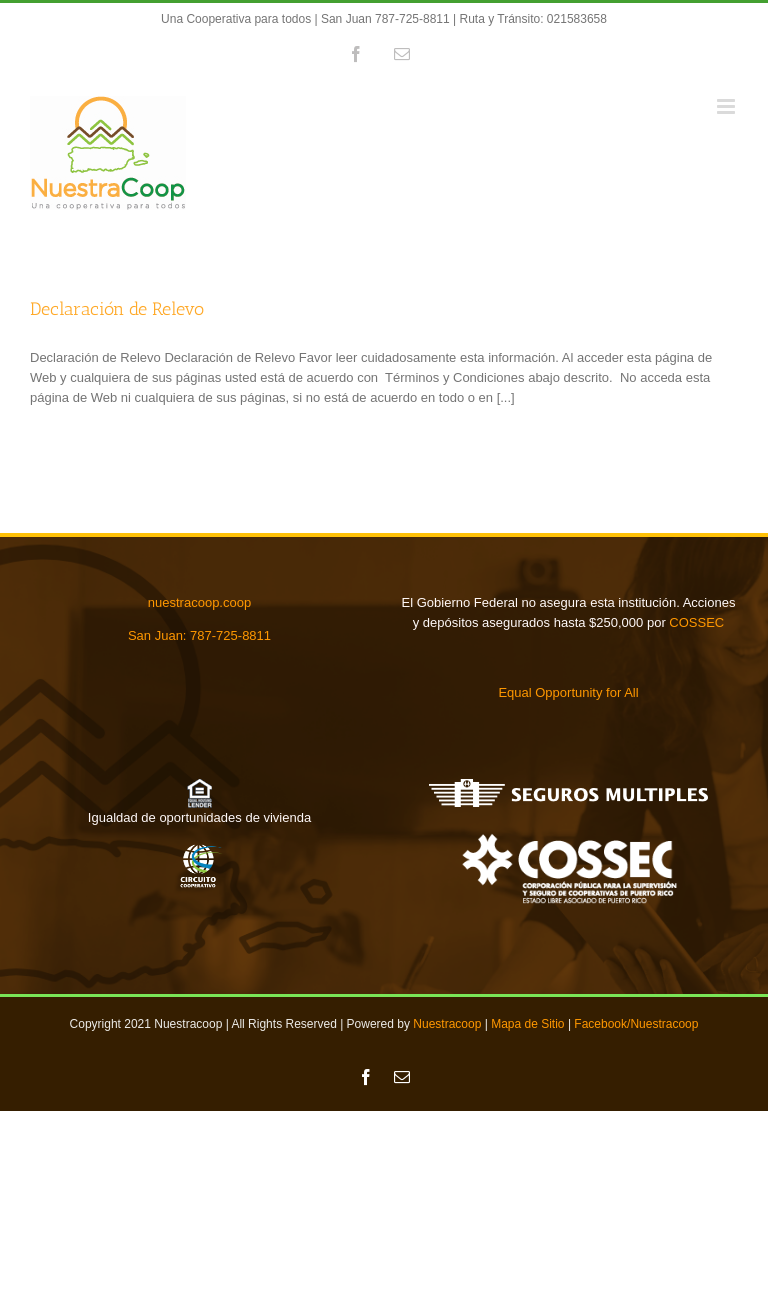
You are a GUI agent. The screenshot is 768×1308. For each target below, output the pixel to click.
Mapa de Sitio (527, 1024)
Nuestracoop (447, 1024)
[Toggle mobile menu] (727, 106)
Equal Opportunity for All (568, 692)
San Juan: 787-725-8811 (199, 635)
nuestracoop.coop (199, 602)
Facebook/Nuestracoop (636, 1024)
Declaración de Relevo (117, 309)
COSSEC (696, 622)
